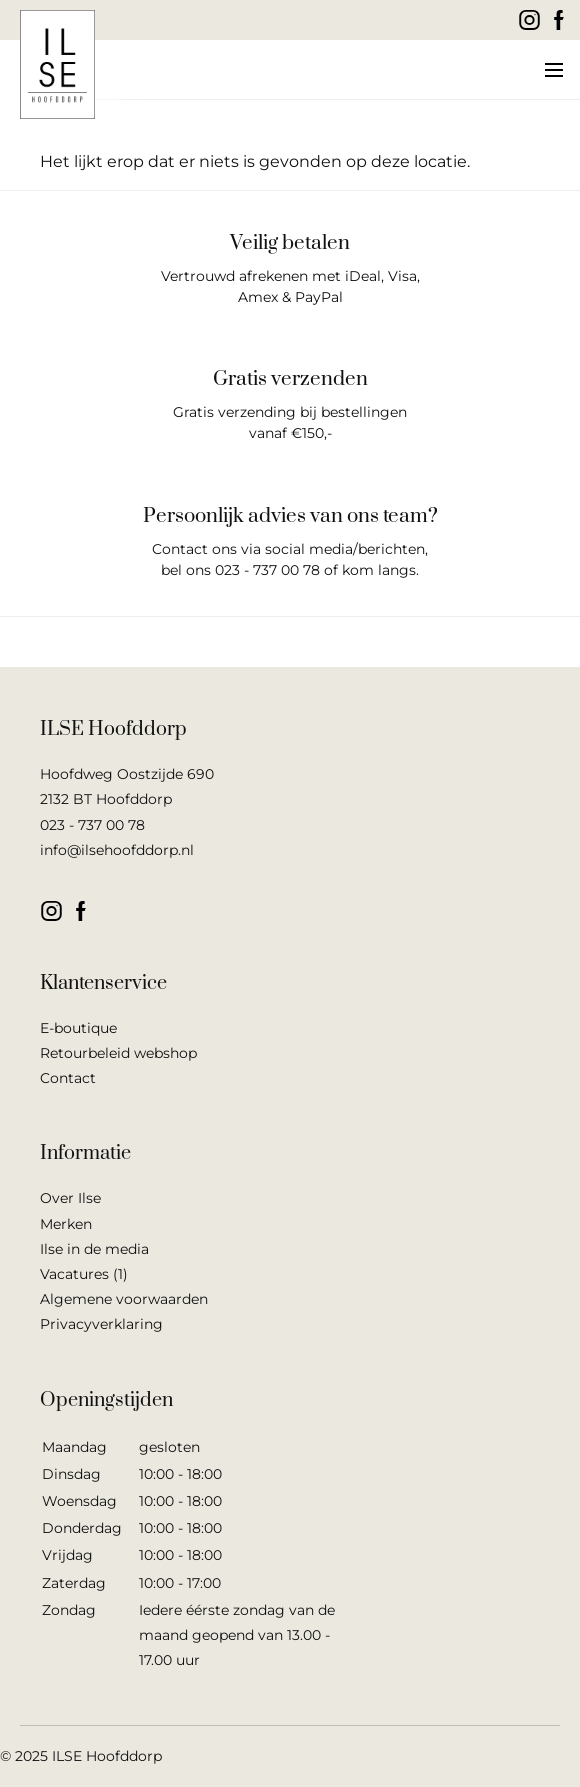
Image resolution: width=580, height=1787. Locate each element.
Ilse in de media (94, 1249)
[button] (552, 70)
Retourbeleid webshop (118, 1053)
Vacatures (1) (84, 1274)
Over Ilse (70, 1198)
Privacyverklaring (101, 1324)
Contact (68, 1078)
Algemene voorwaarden (124, 1299)
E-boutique (78, 1028)
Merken (66, 1224)
